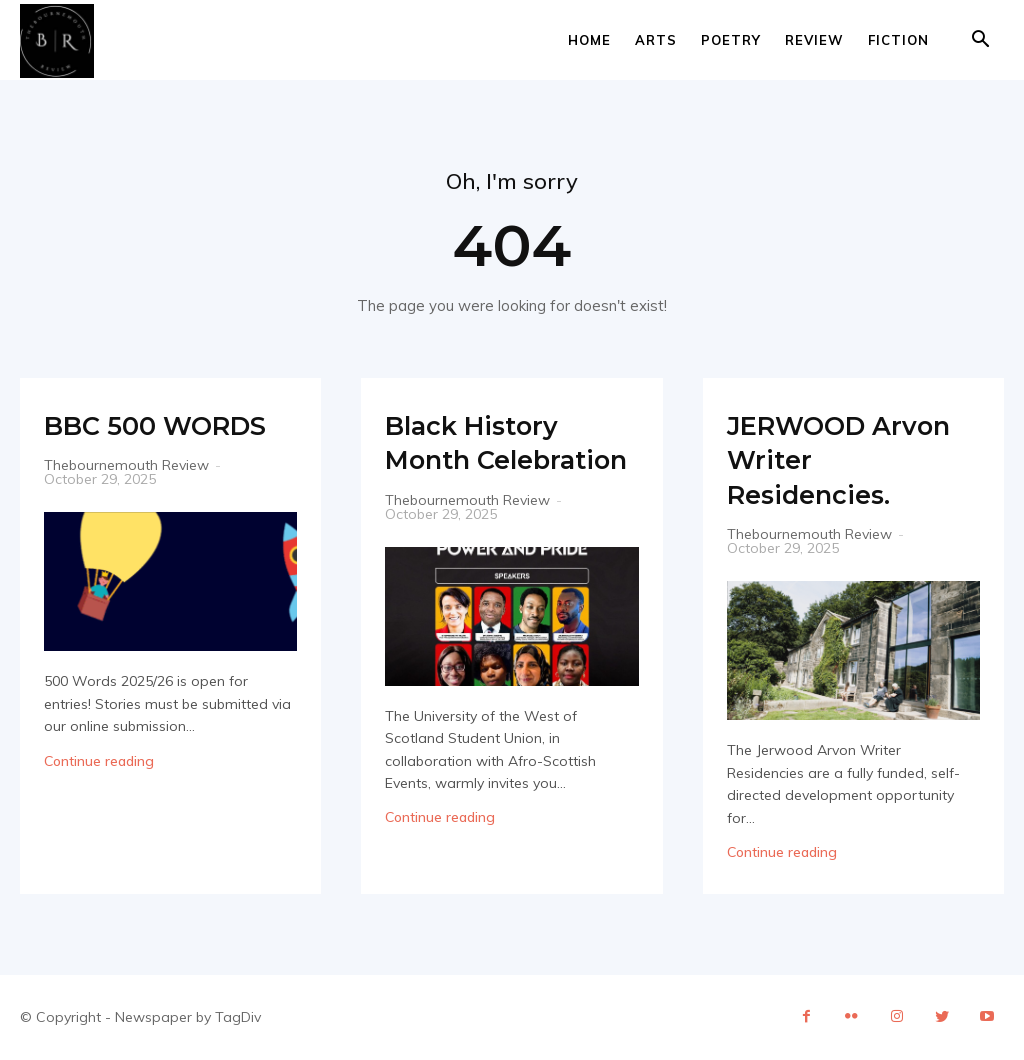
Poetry (731, 40)
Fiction (898, 40)
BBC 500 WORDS (110, 442)
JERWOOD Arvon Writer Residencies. (824, 459)
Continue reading (99, 795)
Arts (656, 40)
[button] (980, 41)
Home (589, 40)
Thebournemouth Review (126, 500)
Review (814, 40)
